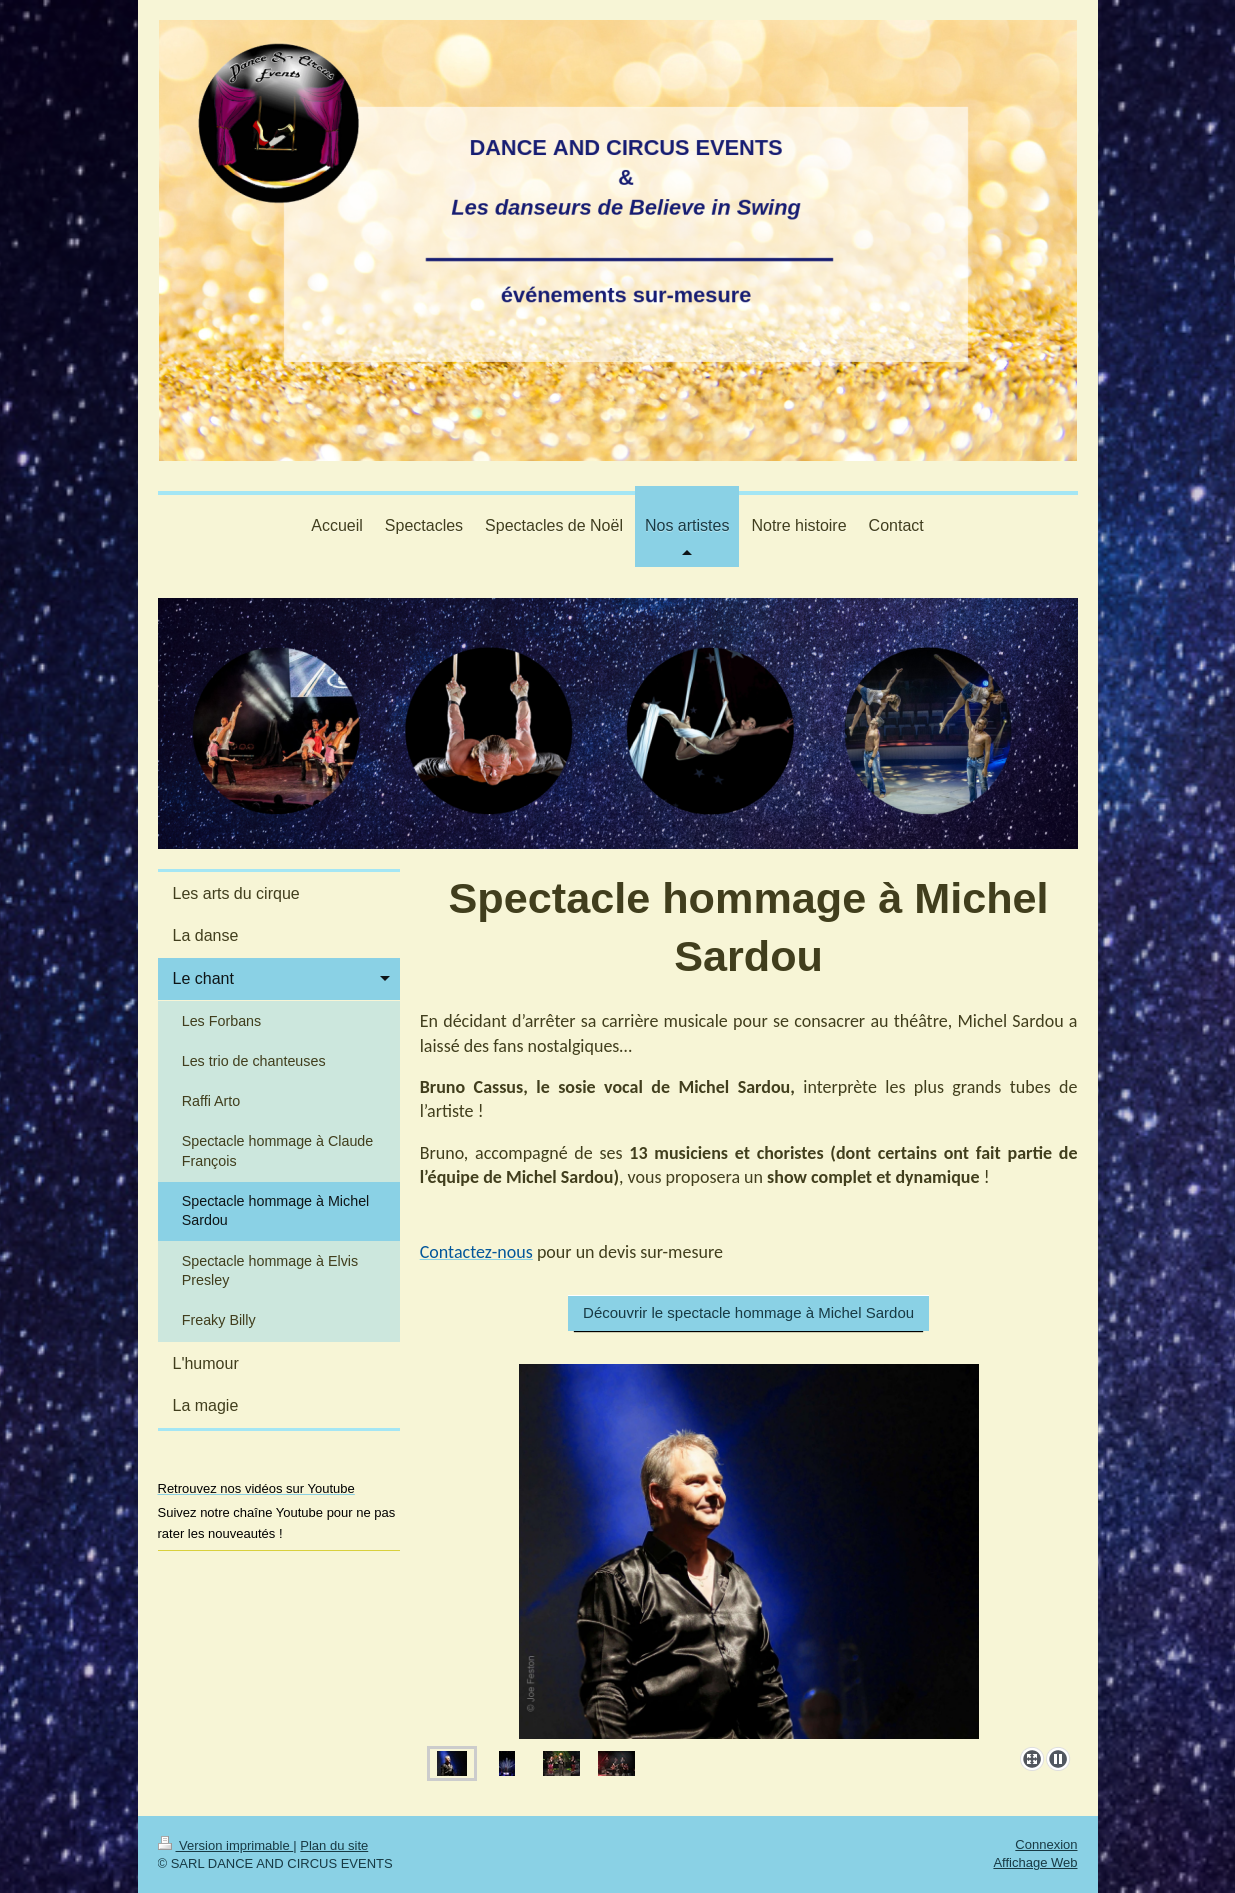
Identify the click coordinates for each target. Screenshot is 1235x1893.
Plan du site (334, 1845)
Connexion (1046, 1844)
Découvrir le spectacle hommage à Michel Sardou (748, 1312)
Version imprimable (226, 1845)
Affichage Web (1035, 1862)
